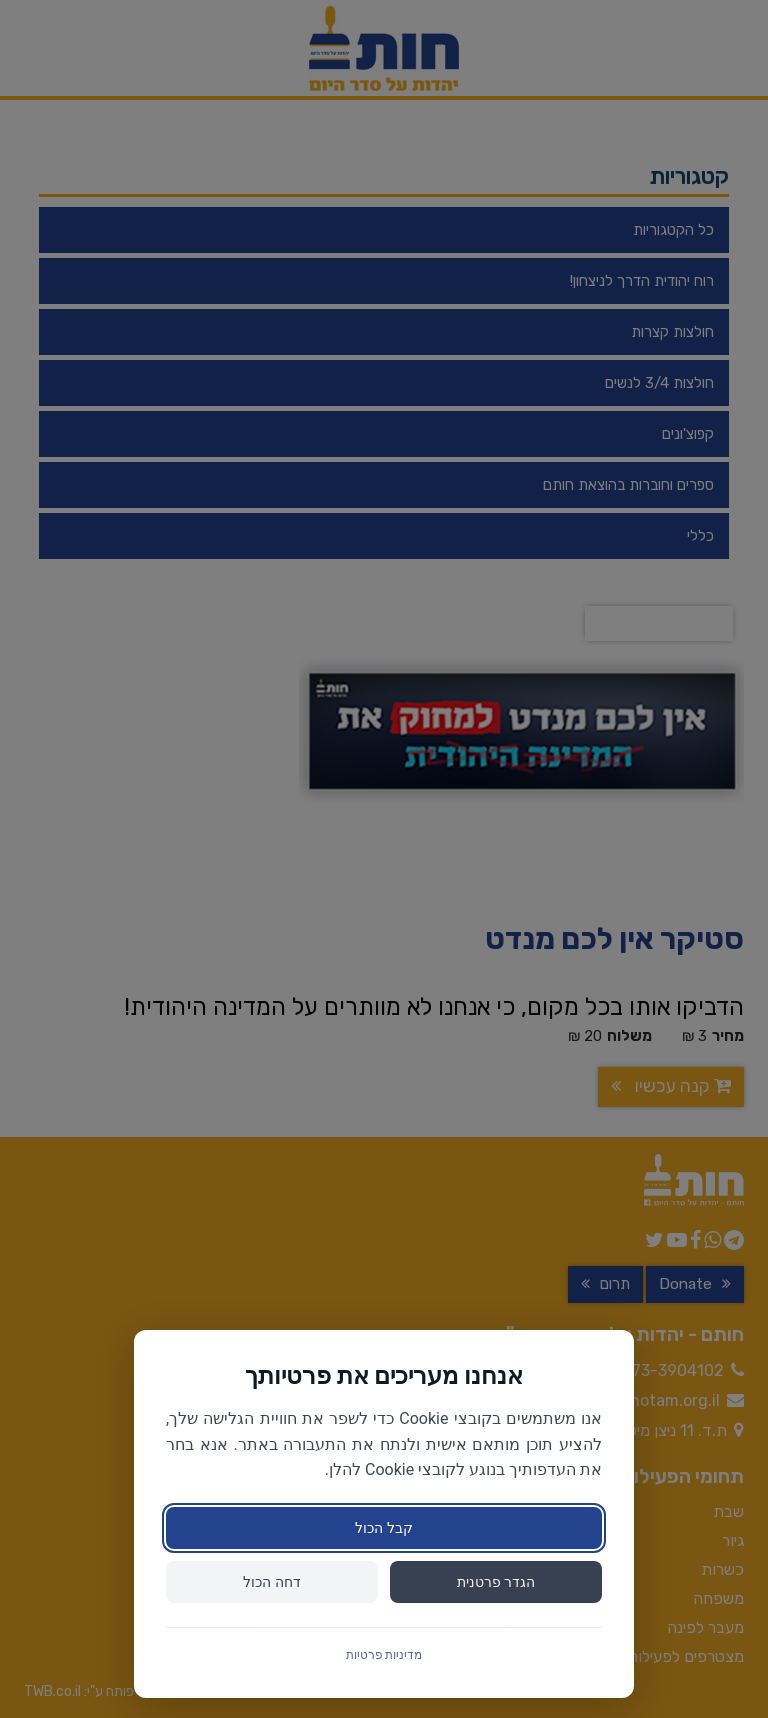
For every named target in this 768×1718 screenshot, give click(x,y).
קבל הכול (383, 1528)
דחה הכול (271, 1582)
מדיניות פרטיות (384, 1655)
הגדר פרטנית (496, 1582)
